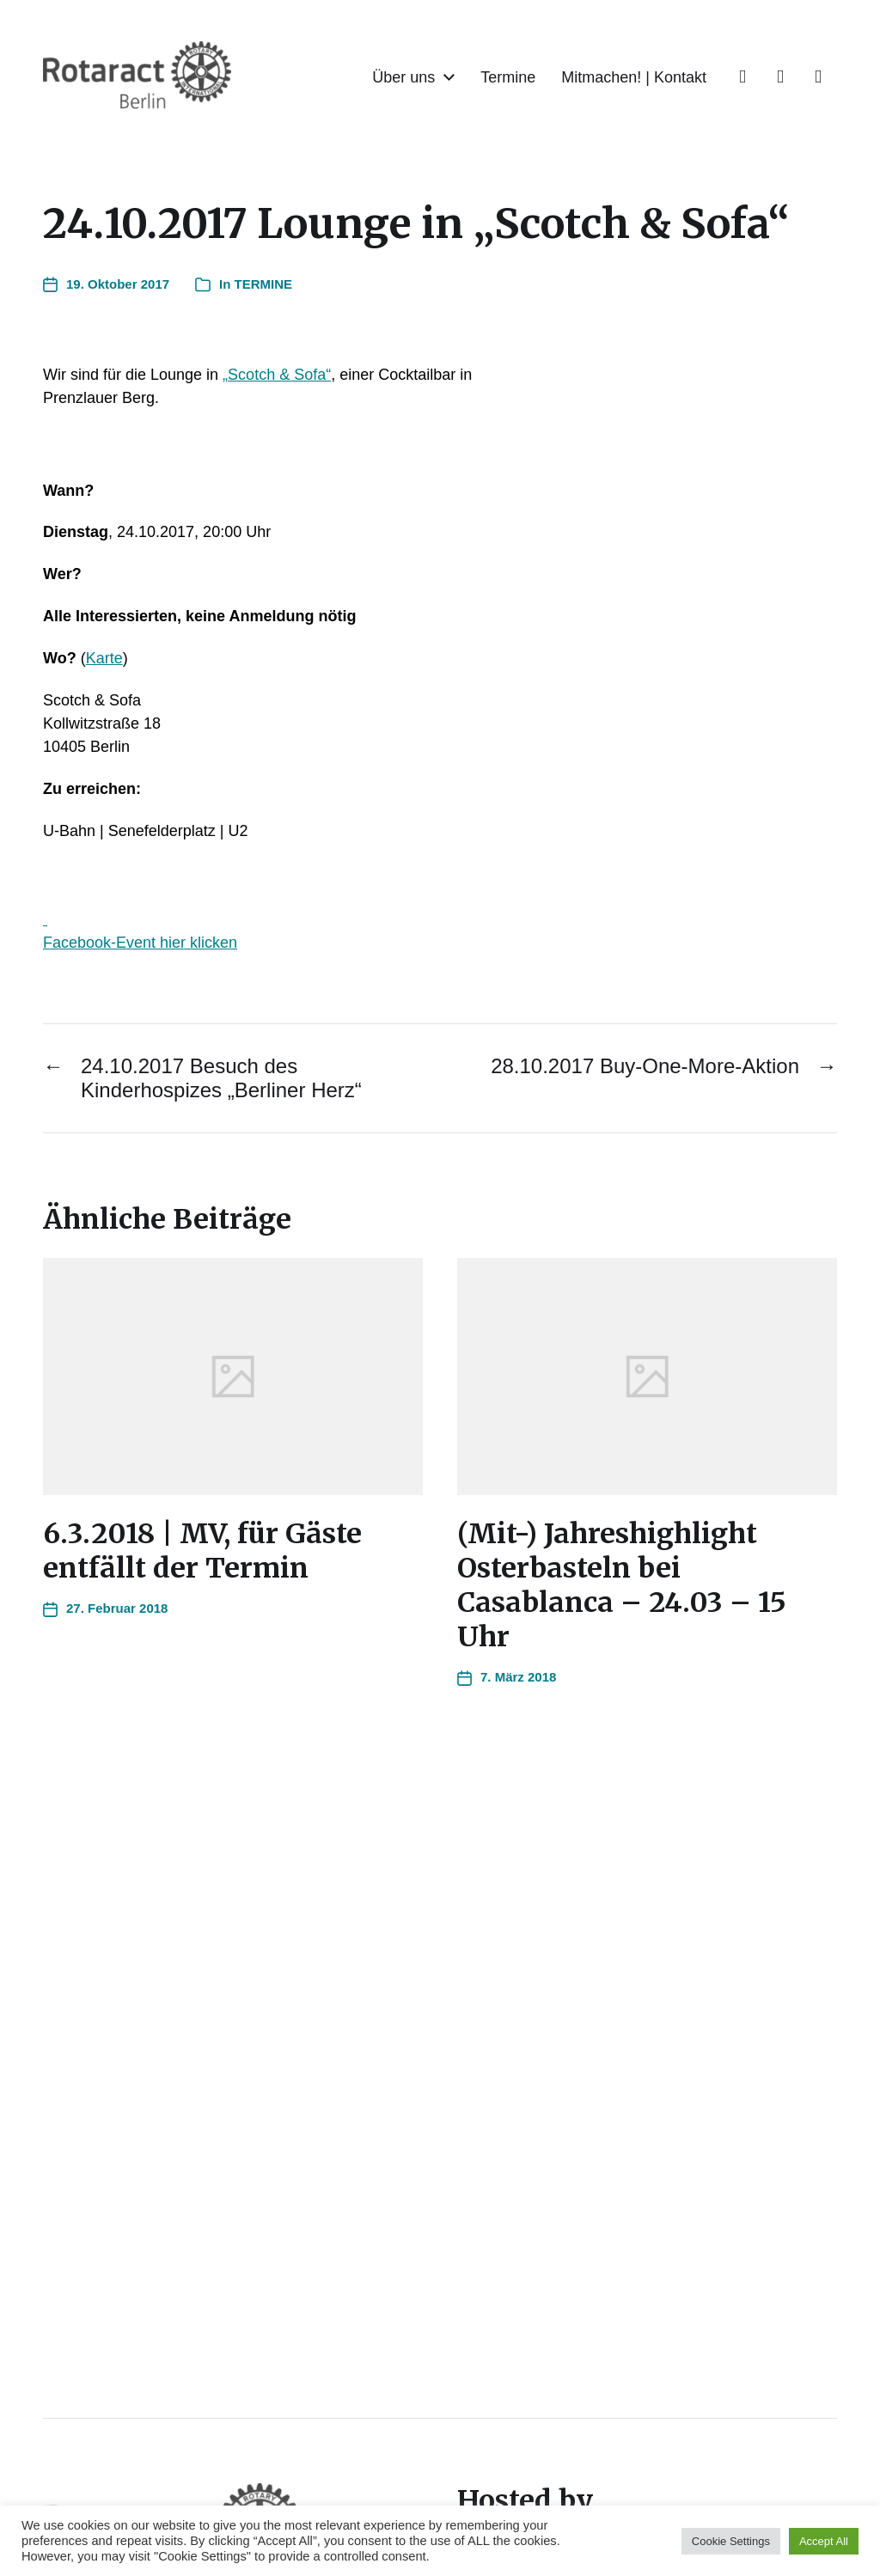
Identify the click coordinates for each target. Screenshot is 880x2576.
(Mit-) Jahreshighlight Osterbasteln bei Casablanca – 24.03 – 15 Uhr (621, 1585)
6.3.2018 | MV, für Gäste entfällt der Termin (202, 1551)
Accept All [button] (823, 2541)
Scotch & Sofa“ (279, 374)
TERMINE (264, 284)
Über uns (403, 77)
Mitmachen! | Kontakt (633, 77)
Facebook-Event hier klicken (140, 942)
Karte (104, 658)
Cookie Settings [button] (731, 2541)
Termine (507, 77)
